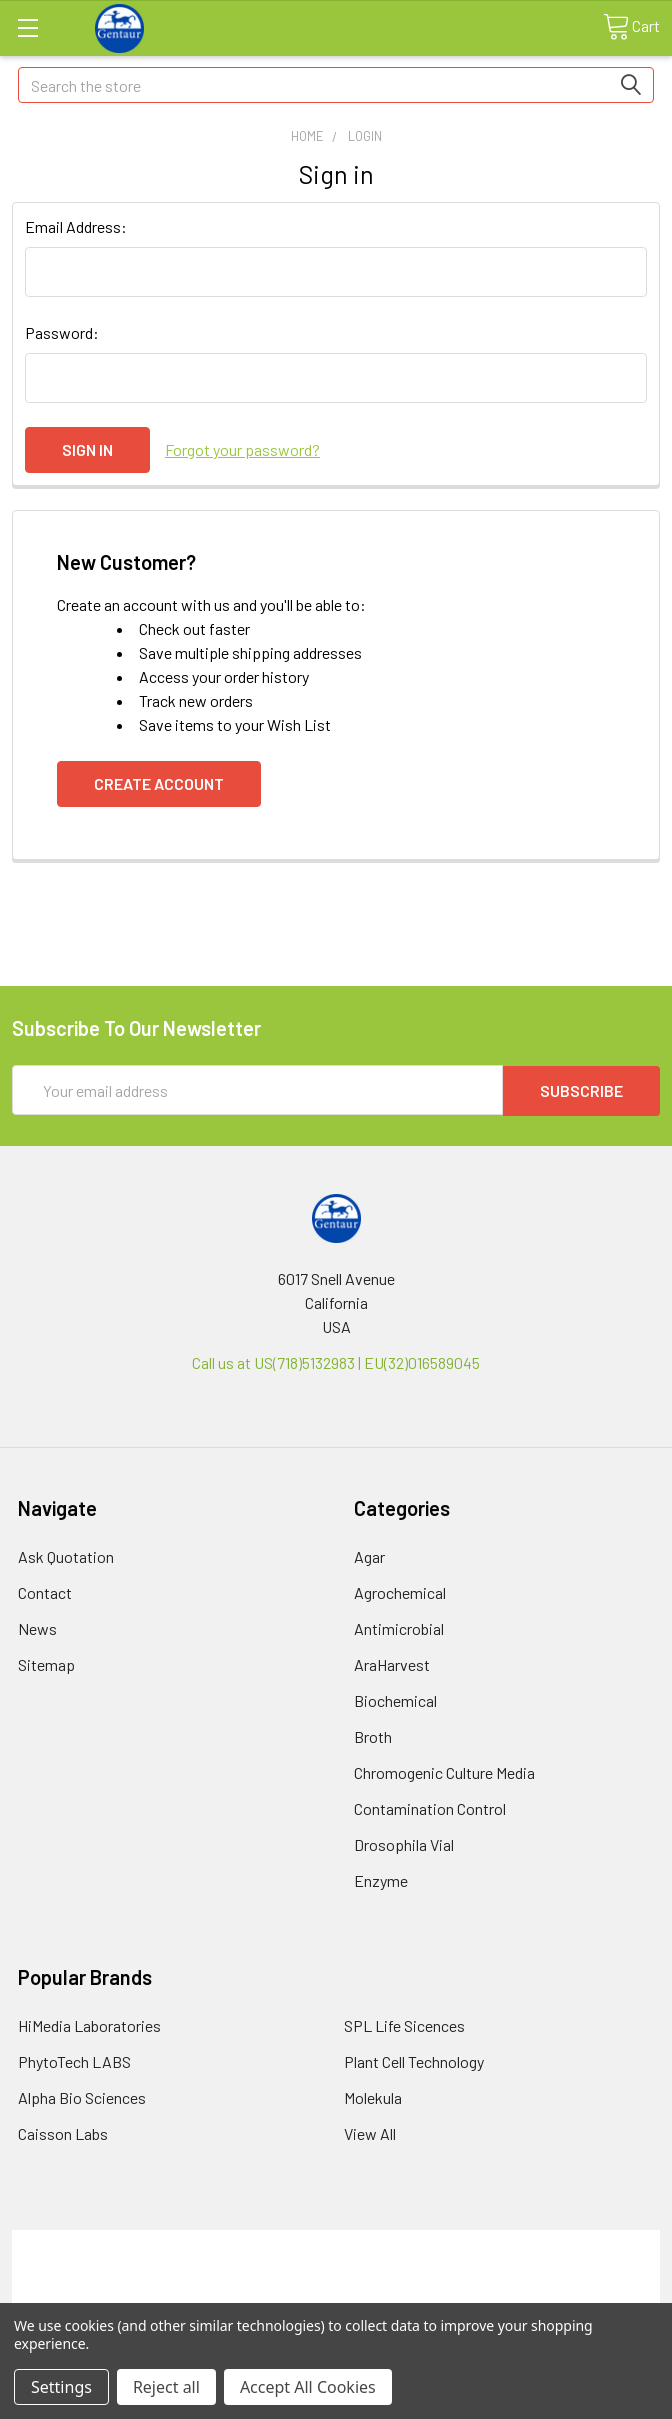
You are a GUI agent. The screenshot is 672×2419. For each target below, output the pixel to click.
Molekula (373, 2096)
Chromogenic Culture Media (444, 1771)
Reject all (166, 2387)
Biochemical (395, 1699)
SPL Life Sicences (404, 2024)
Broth (373, 1735)
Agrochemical (400, 1591)
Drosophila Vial (404, 1843)
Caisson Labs (63, 2132)
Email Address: (76, 226)
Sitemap (46, 1663)
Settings (61, 2387)
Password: (62, 332)
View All (370, 2132)
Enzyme (381, 1879)
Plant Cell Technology (414, 2060)
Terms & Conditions (336, 2240)
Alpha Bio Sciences (82, 2096)
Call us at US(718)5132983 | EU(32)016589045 (336, 1361)
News (37, 1627)
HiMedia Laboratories (89, 2024)
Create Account (159, 783)
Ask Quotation (66, 1555)
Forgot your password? (242, 449)
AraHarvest (392, 1663)
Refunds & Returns (336, 2288)
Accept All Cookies (308, 2387)
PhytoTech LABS (74, 2060)
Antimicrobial (399, 1627)
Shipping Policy (336, 2264)
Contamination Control (430, 1807)
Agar (369, 1555)
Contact (45, 1591)
